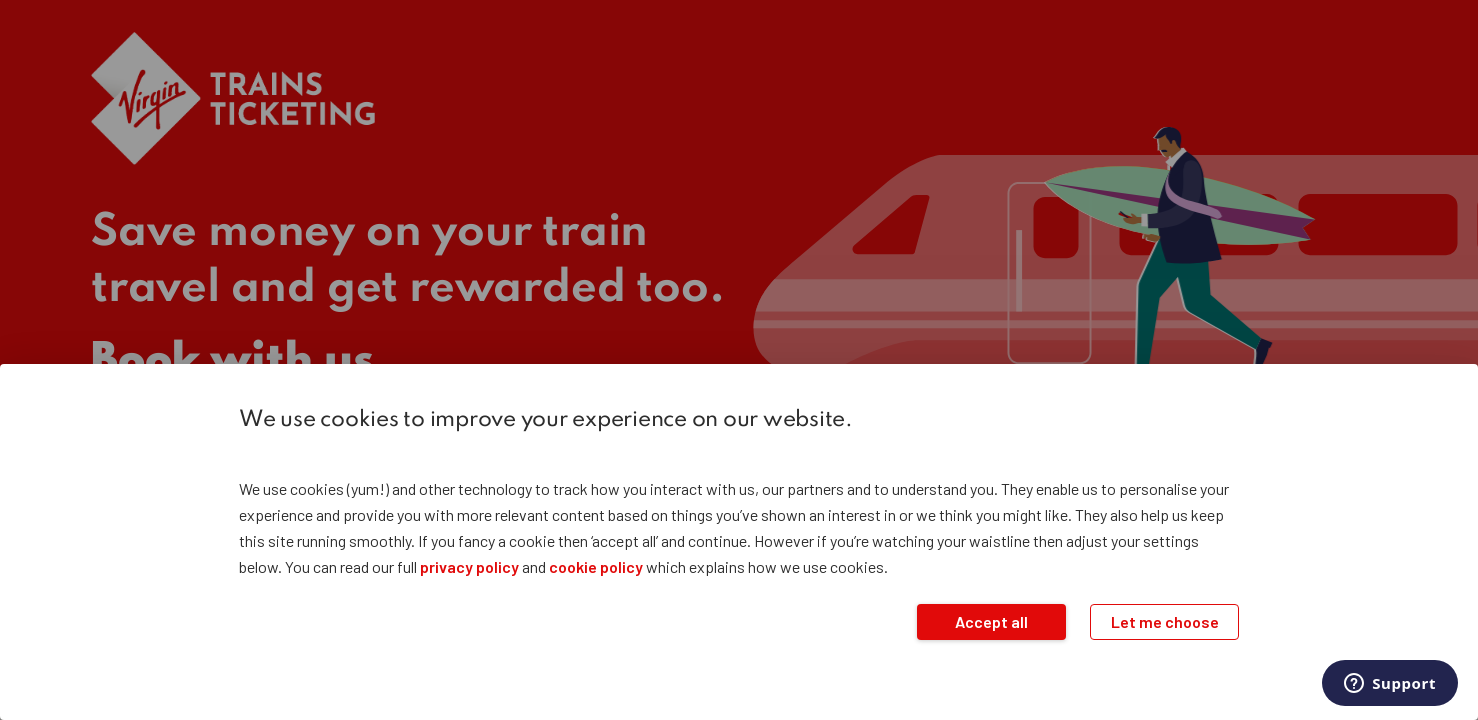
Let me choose (1165, 621)
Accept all (991, 621)
